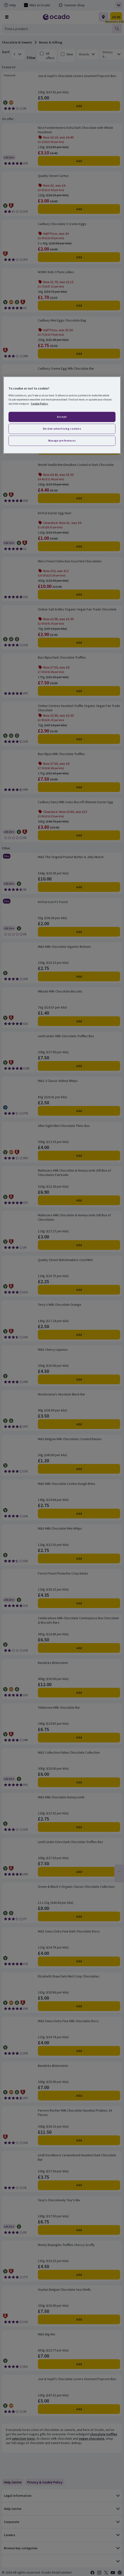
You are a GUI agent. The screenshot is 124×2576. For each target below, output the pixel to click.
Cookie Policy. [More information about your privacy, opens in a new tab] (39, 403)
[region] (62, 415)
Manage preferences (62, 440)
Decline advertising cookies (62, 428)
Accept (62, 416)
